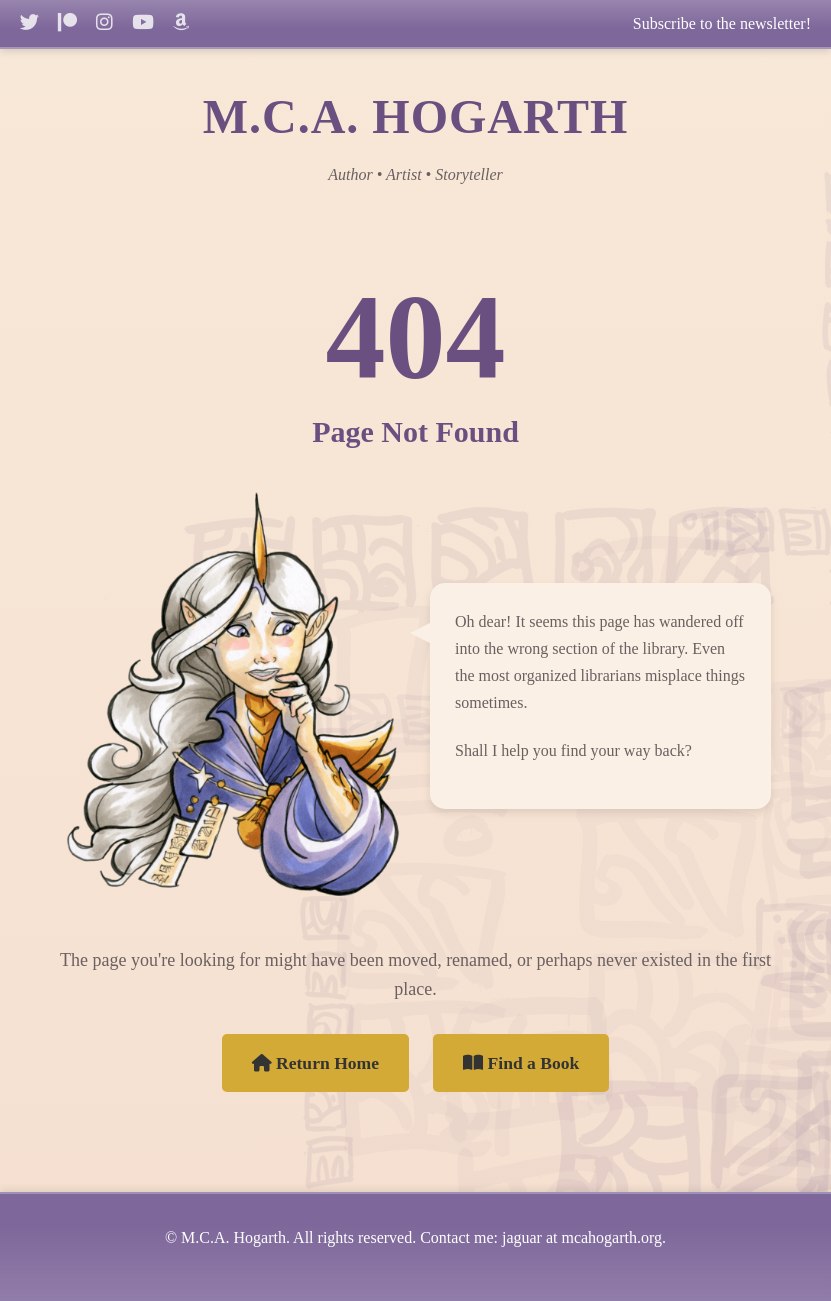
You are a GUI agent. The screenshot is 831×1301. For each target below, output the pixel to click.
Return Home (316, 1063)
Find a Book (521, 1063)
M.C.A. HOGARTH (416, 116)
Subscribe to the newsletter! (722, 23)
